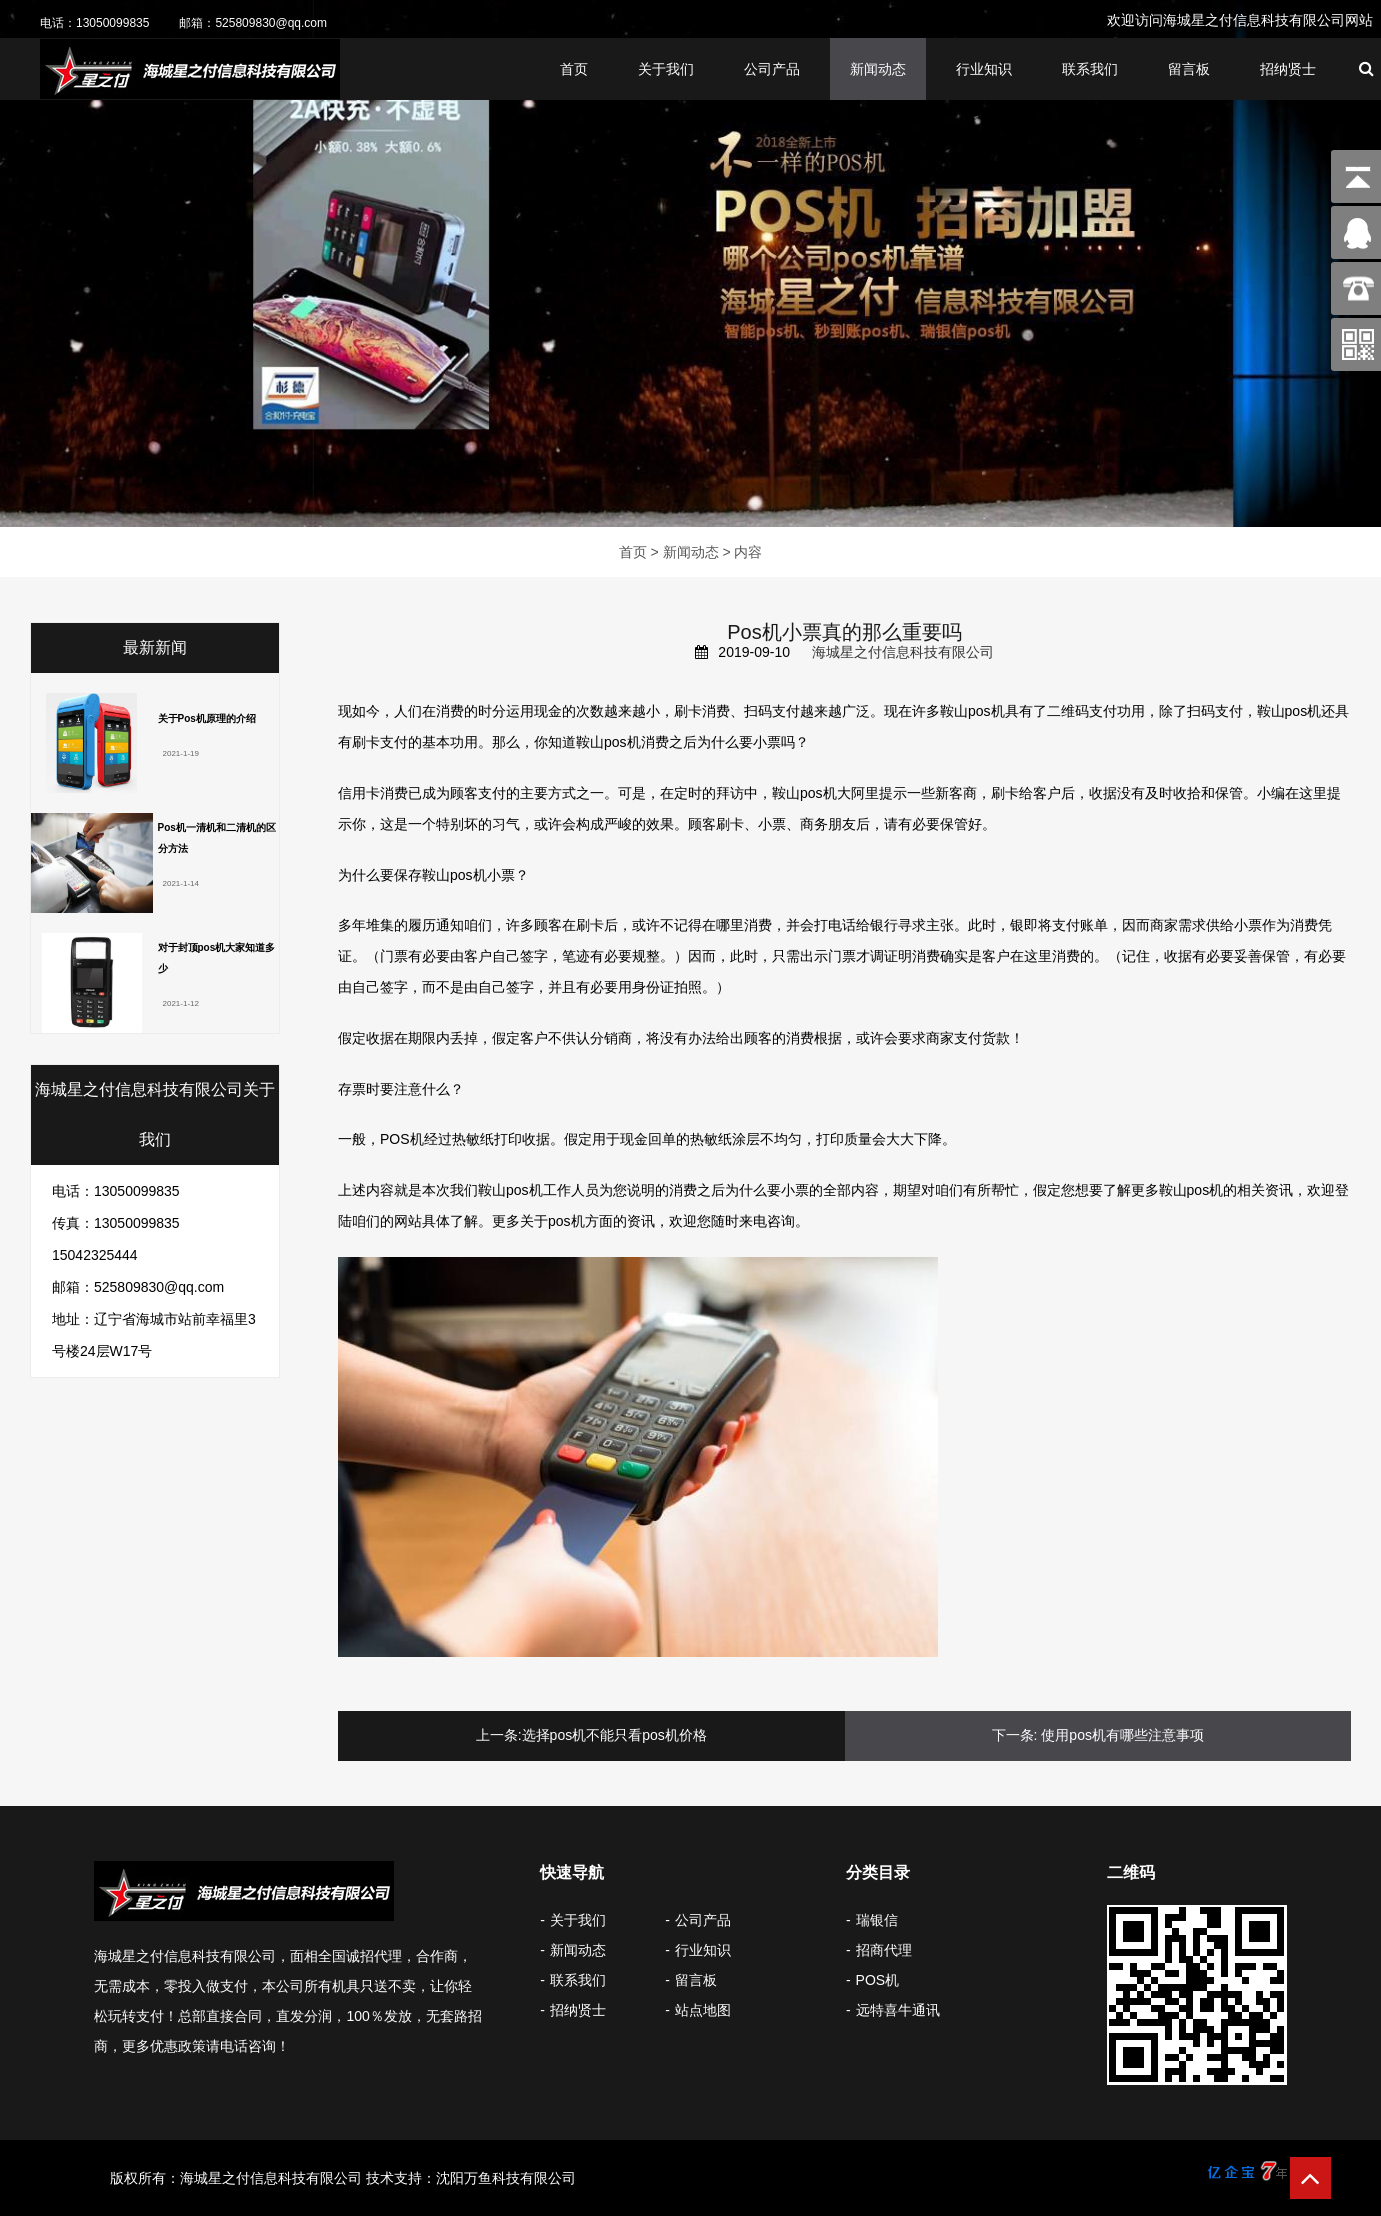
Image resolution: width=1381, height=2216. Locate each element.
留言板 (1189, 71)
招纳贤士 (1288, 71)
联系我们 (1090, 71)
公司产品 (772, 71)
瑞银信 (877, 1920)
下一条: (1015, 1735)
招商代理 (884, 1950)
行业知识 (984, 71)
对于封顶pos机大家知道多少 (217, 958)
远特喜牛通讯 (898, 2010)
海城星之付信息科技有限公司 (903, 652)
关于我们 (666, 71)
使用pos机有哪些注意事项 (1122, 1735)
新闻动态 (878, 71)
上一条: (499, 1735)
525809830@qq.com (271, 23)
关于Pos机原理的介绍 (207, 718)
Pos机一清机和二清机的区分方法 (217, 838)
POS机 (878, 1980)
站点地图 (703, 2010)
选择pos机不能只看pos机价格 (614, 1735)
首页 (574, 71)
